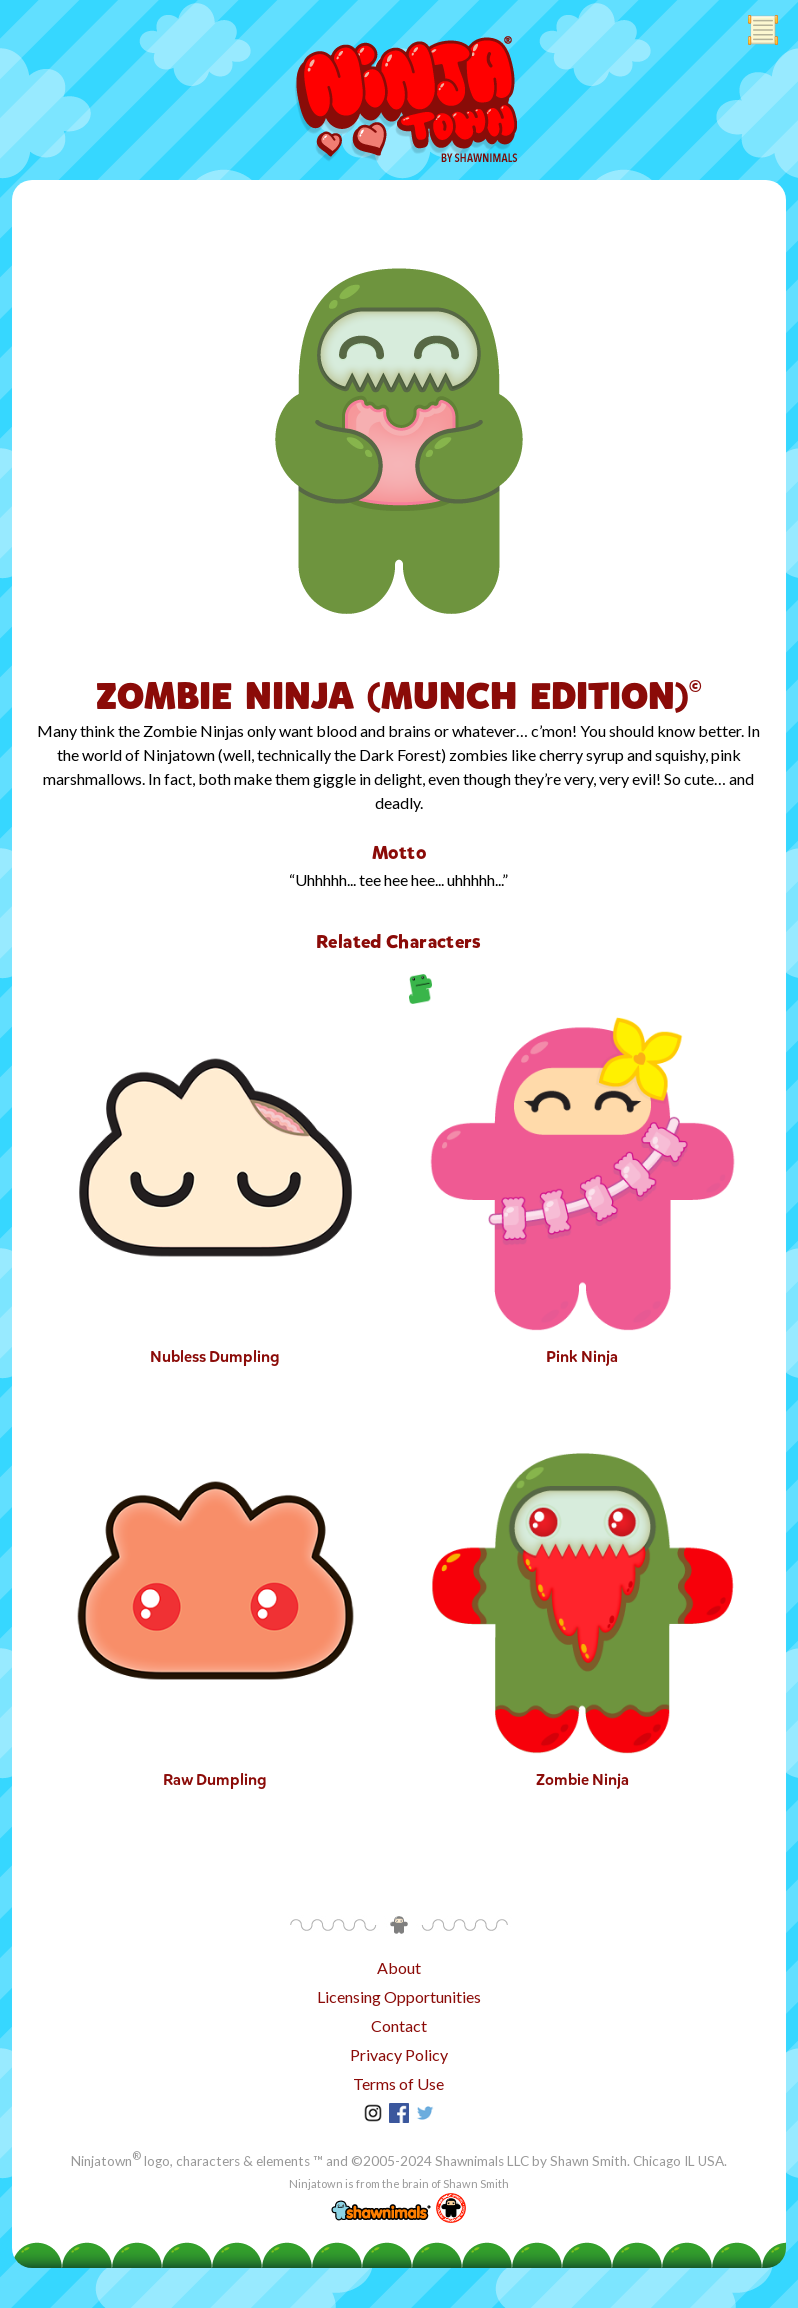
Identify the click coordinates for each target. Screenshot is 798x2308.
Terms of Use (398, 2083)
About (399, 1967)
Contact (399, 2025)
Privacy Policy (399, 2054)
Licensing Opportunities (399, 1996)
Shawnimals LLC (482, 2161)
